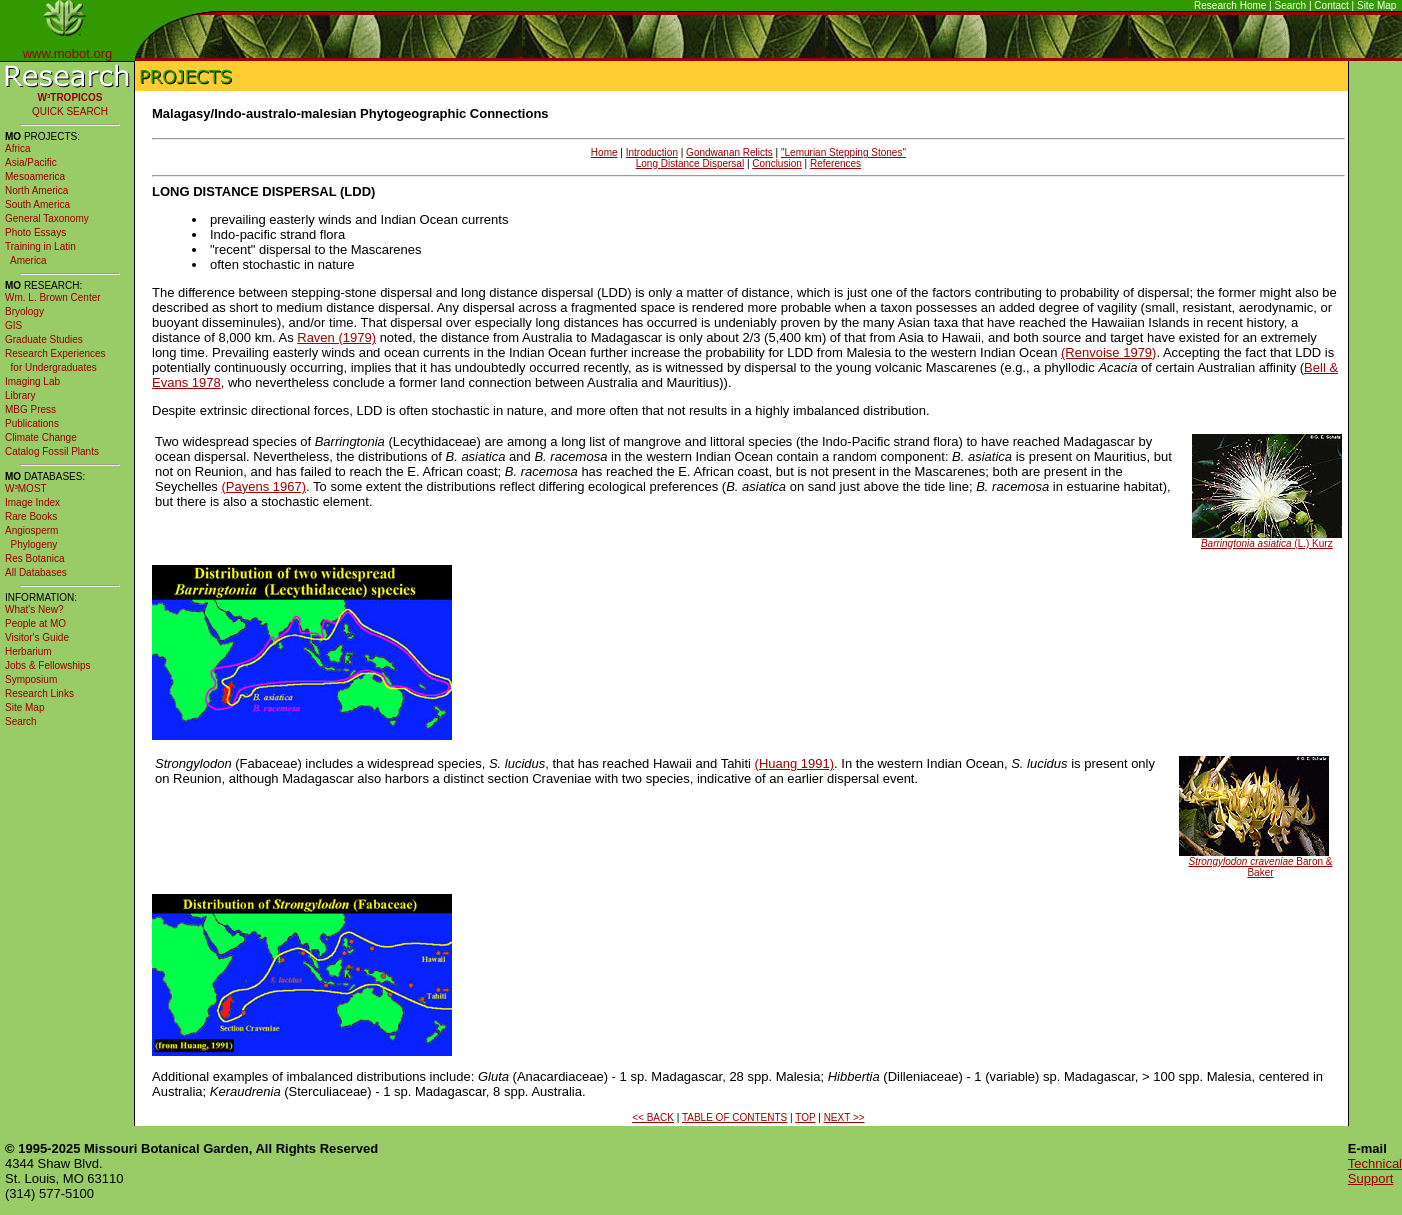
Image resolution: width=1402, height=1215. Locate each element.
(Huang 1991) (795, 763)
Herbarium (28, 651)
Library (20, 395)
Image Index (32, 502)
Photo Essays (35, 232)
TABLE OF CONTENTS (734, 1117)
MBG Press (30, 409)
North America (36, 190)
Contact (1331, 5)
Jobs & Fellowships (48, 665)
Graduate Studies (44, 339)
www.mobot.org (68, 53)
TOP (805, 1117)
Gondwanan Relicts (729, 152)
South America (37, 204)
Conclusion (776, 163)
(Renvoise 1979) (1108, 352)
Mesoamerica (35, 176)
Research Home (1230, 5)
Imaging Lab (32, 381)
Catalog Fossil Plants (52, 451)
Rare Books (31, 516)
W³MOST (26, 488)
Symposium (31, 679)
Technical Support (1375, 1171)
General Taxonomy (47, 218)
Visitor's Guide (37, 637)
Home (604, 152)
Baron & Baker (1261, 867)
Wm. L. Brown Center (53, 297)
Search (1291, 5)
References (835, 163)
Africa (18, 148)
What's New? (34, 609)
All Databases (36, 572)
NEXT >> (844, 1117)
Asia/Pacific (31, 162)
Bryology (24, 311)
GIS (13, 325)
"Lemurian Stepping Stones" (843, 152)
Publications (32, 423)
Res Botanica (34, 558)
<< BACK (653, 1117)
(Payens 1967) (263, 486)
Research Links (39, 693)
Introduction (652, 152)
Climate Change (41, 437)
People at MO (35, 623)
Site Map (1376, 5)
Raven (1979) (336, 337)
